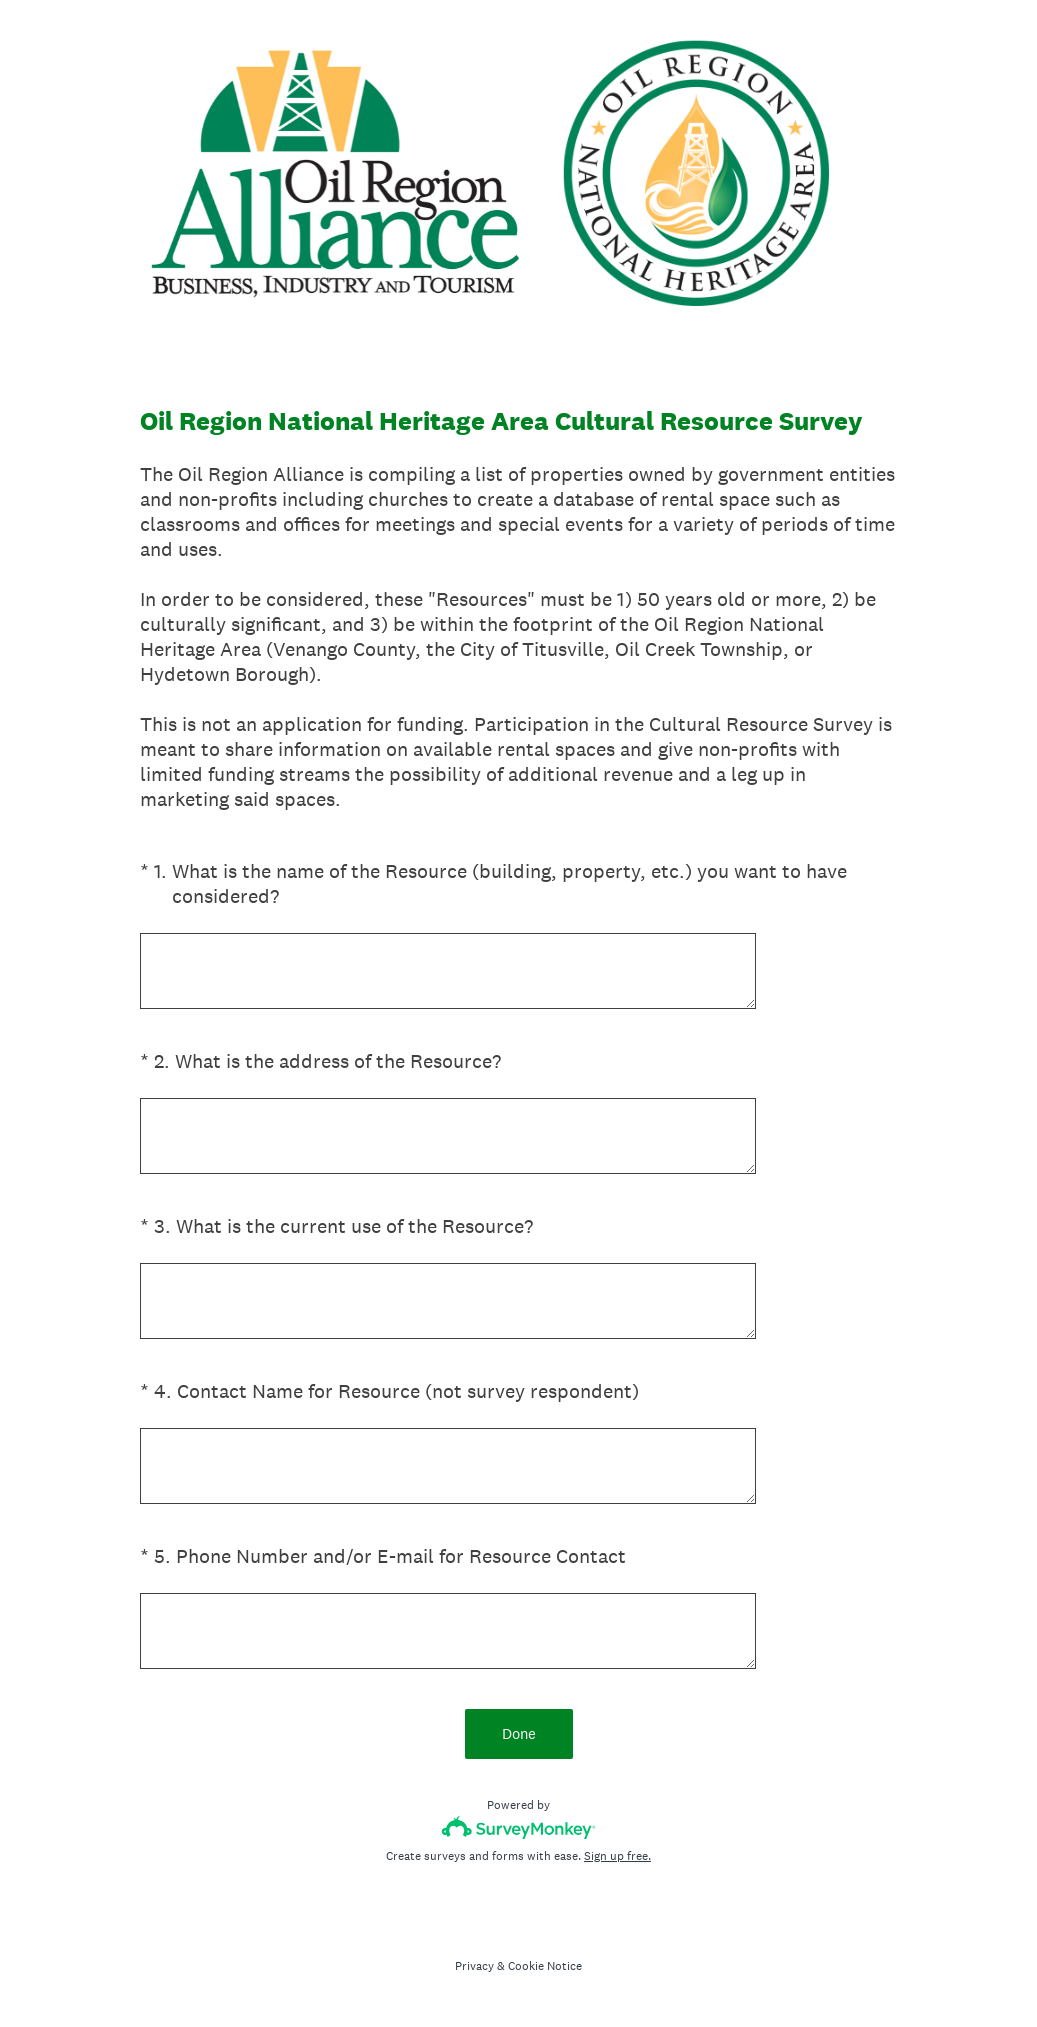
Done (519, 1733)
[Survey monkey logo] (518, 1827)
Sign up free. (617, 1856)
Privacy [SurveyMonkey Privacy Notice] (474, 1966)
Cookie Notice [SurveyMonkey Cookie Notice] (545, 1966)
